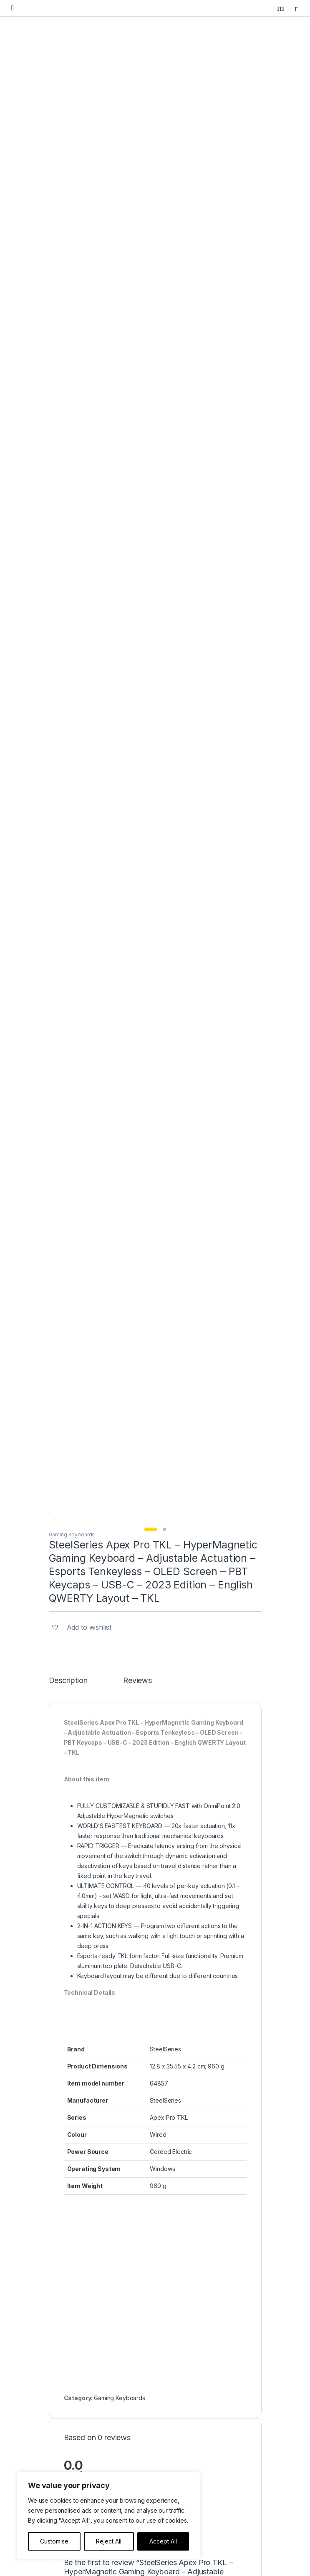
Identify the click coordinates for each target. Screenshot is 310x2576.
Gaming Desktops (81, 2191)
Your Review (81, 1398)
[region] (108, 2515)
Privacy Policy (76, 2412)
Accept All (163, 2541)
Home (65, 2314)
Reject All (108, 2541)
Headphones (75, 2269)
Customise (54, 2541)
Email (74, 1502)
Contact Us (72, 2366)
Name (75, 1464)
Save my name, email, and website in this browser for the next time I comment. (164, 1545)
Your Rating (80, 1364)
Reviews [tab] (137, 426)
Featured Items (77, 2327)
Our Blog (69, 2340)
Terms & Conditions (83, 2425)
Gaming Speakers (81, 2256)
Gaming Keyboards (72, 280)
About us (69, 2353)
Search (281, 8)
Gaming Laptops (79, 2204)
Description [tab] (68, 426)
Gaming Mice (74, 2230)
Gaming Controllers (82, 2243)
